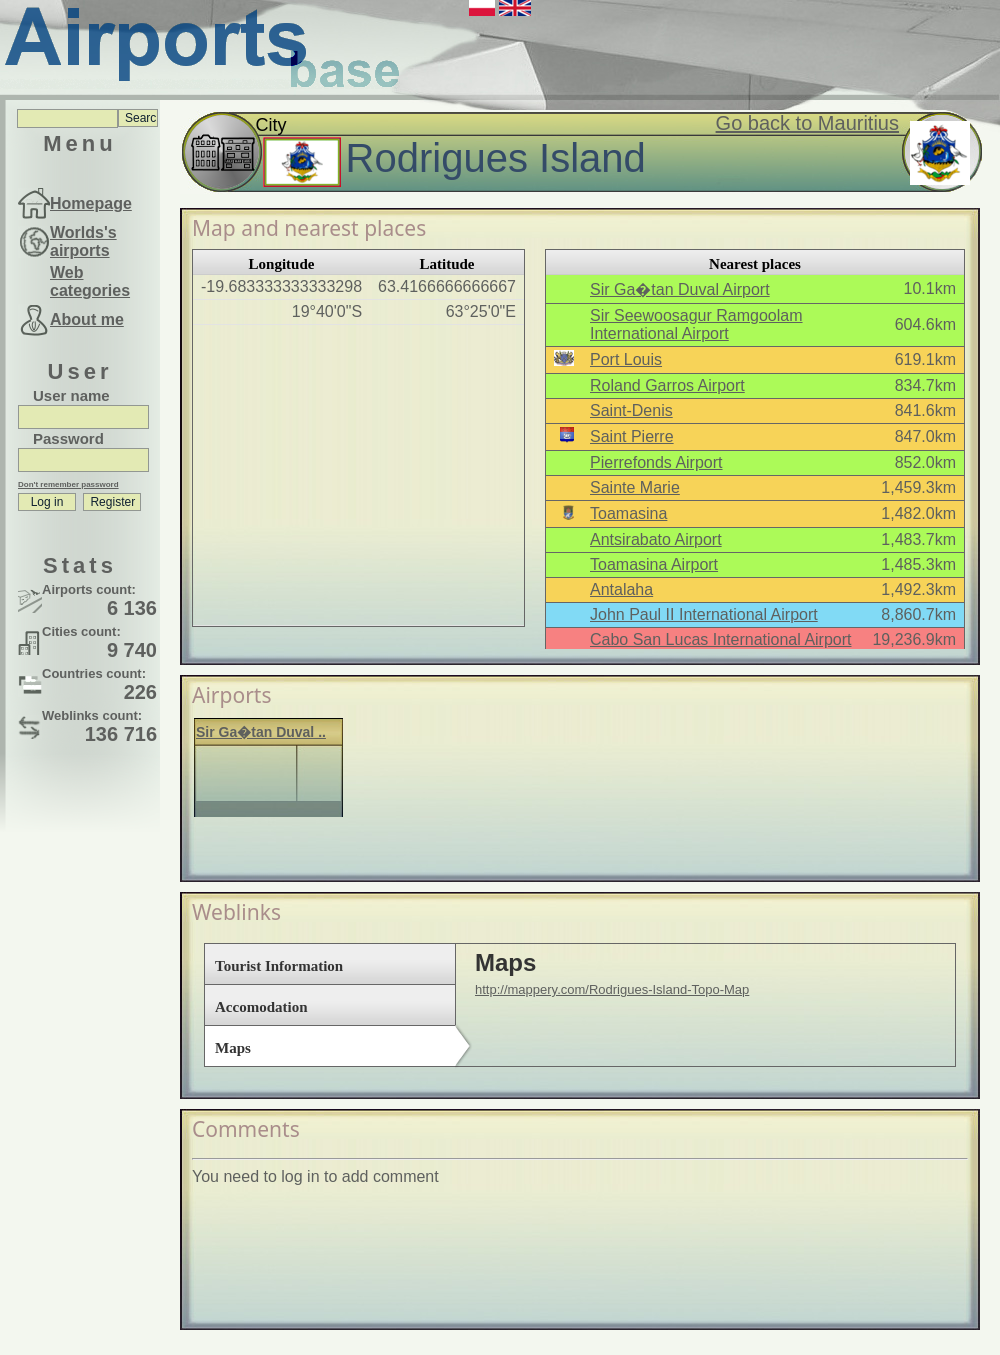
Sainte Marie (635, 487)
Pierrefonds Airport (656, 462)
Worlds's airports (83, 241)
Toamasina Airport (654, 564)
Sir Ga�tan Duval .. (261, 732)
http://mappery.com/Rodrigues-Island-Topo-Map (612, 989)
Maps (233, 1048)
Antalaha (621, 589)
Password (68, 438)
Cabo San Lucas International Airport (721, 639)
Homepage (91, 203)
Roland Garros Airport (667, 385)
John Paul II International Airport (704, 614)
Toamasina (628, 513)
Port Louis (626, 359)
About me (87, 319)
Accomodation (261, 1007)
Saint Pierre (632, 436)
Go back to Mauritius (807, 123)
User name (71, 395)
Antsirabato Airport (656, 539)
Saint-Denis (631, 410)
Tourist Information (279, 966)
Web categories (90, 281)
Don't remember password (68, 484)
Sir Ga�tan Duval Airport (680, 289)
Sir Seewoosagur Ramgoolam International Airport (696, 324)
